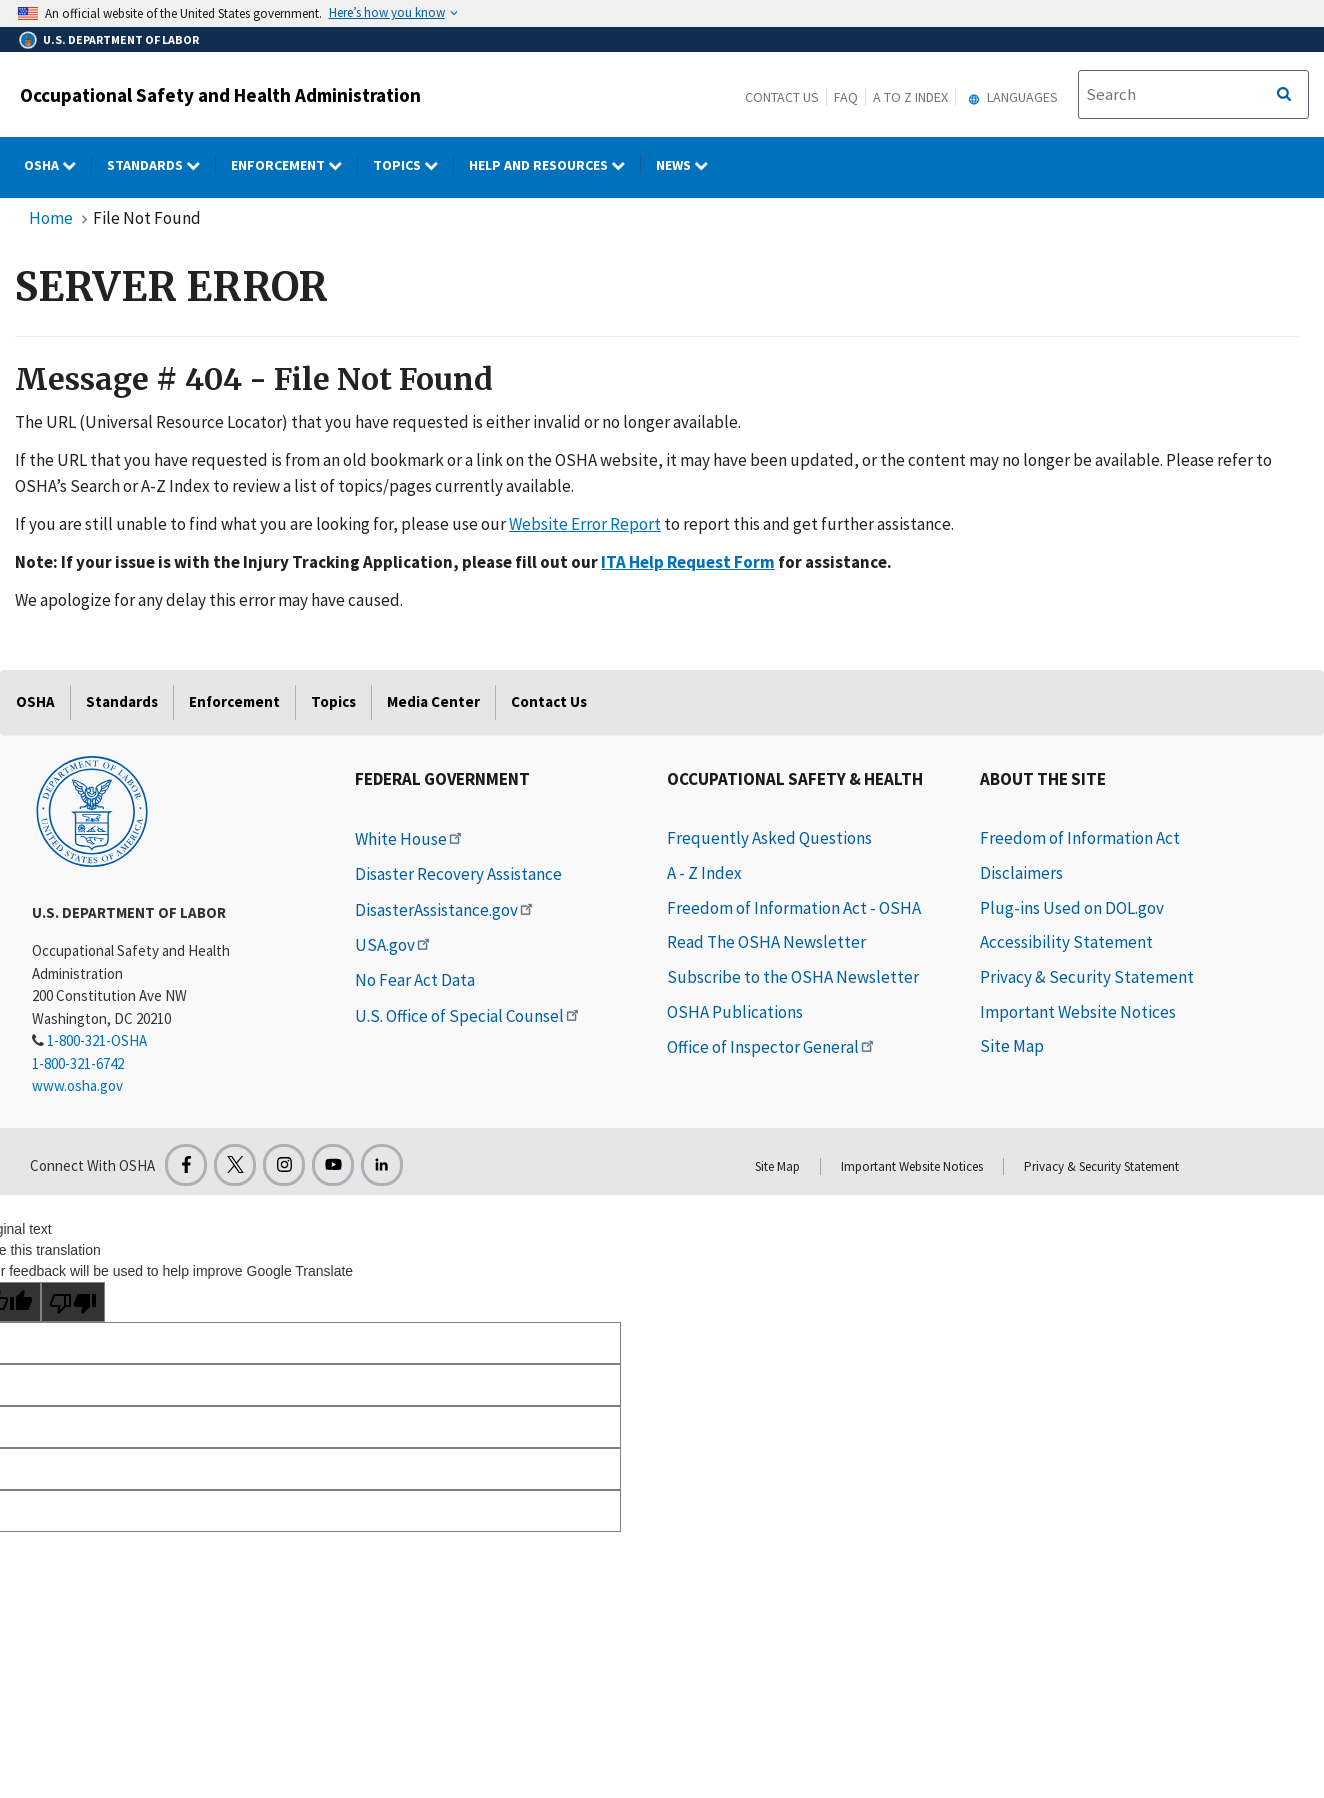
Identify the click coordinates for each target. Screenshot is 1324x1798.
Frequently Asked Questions (769, 838)
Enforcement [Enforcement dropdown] (294, 165)
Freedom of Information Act (1080, 838)
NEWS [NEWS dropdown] (689, 165)
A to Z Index (910, 97)
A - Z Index (704, 873)
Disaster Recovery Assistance (458, 874)
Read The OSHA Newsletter (766, 942)
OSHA (35, 701)
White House (410, 839)
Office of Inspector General (772, 1047)
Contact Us (782, 97)
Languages (1010, 97)
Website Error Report (585, 524)
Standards (122, 701)
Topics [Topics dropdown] (413, 165)
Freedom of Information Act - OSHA (794, 908)
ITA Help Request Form (688, 562)
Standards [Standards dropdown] (161, 165)
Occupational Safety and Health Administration (220, 95)
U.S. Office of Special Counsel (468, 1016)
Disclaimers (1021, 873)
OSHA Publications (735, 1012)
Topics (333, 701)
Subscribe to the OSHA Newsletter (793, 977)
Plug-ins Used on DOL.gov (1072, 908)
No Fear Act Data (415, 980)
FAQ (846, 97)
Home (51, 218)
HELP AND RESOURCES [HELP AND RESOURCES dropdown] (555, 165)
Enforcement (234, 701)
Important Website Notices (1078, 1012)
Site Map (1012, 1046)
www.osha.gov (77, 1085)
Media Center (433, 701)
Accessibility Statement (1066, 942)
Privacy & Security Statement (1087, 977)
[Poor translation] (73, 1302)
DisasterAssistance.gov (445, 910)
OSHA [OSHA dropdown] (58, 165)
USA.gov (394, 945)
